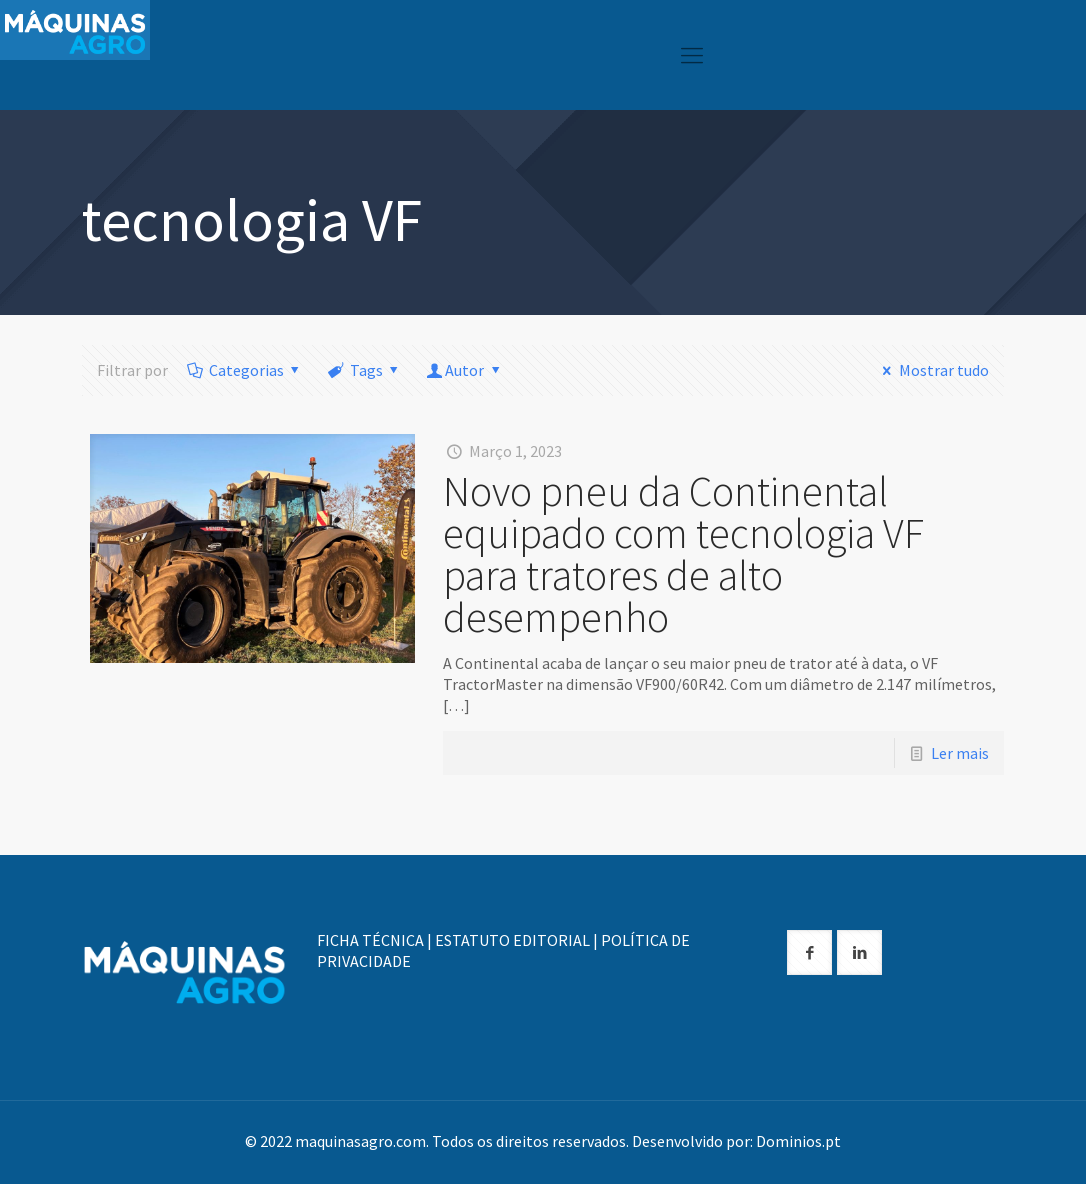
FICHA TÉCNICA (370, 940)
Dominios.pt (798, 1141)
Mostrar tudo (932, 370)
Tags (364, 370)
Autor (465, 370)
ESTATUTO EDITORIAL (512, 940)
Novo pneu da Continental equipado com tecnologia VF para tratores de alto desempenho (683, 554)
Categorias (244, 370)
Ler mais (960, 753)
